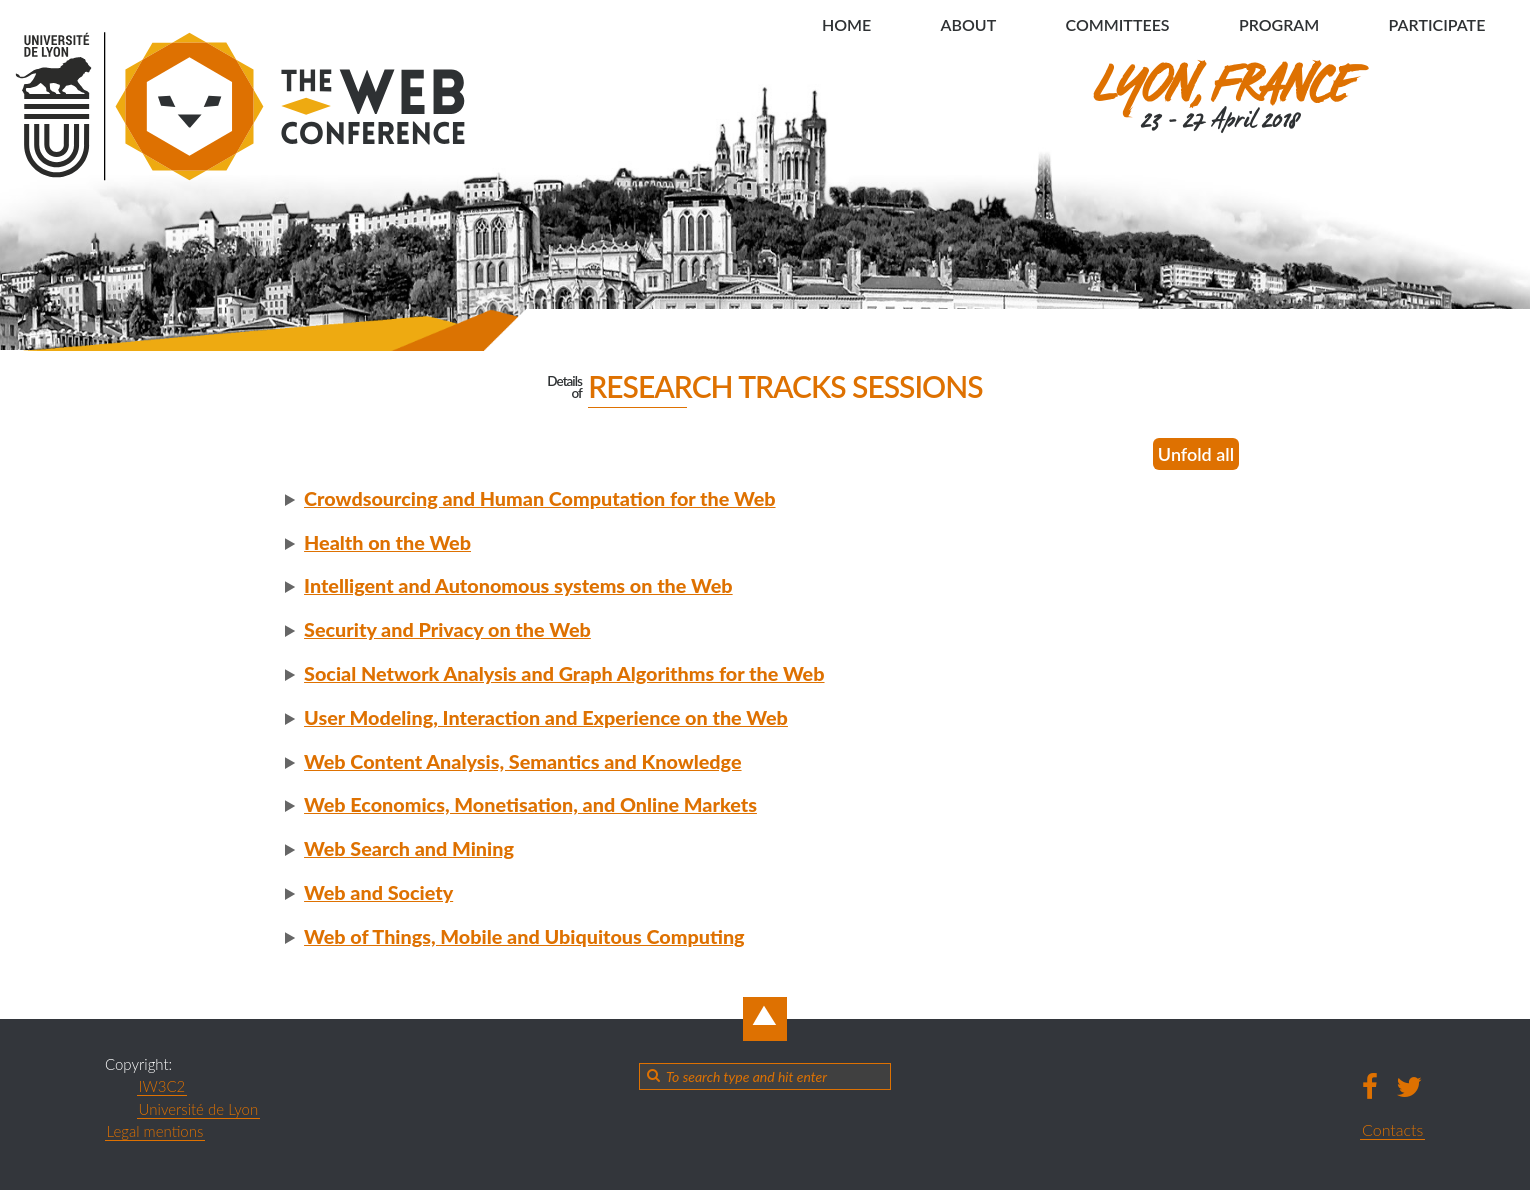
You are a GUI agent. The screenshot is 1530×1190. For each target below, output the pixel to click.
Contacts (1392, 1129)
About (967, 24)
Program (1278, 24)
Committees (1116, 24)
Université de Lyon (199, 1109)
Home (844, 24)
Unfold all (1196, 454)
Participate (1436, 24)
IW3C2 (162, 1086)
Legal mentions (155, 1131)
